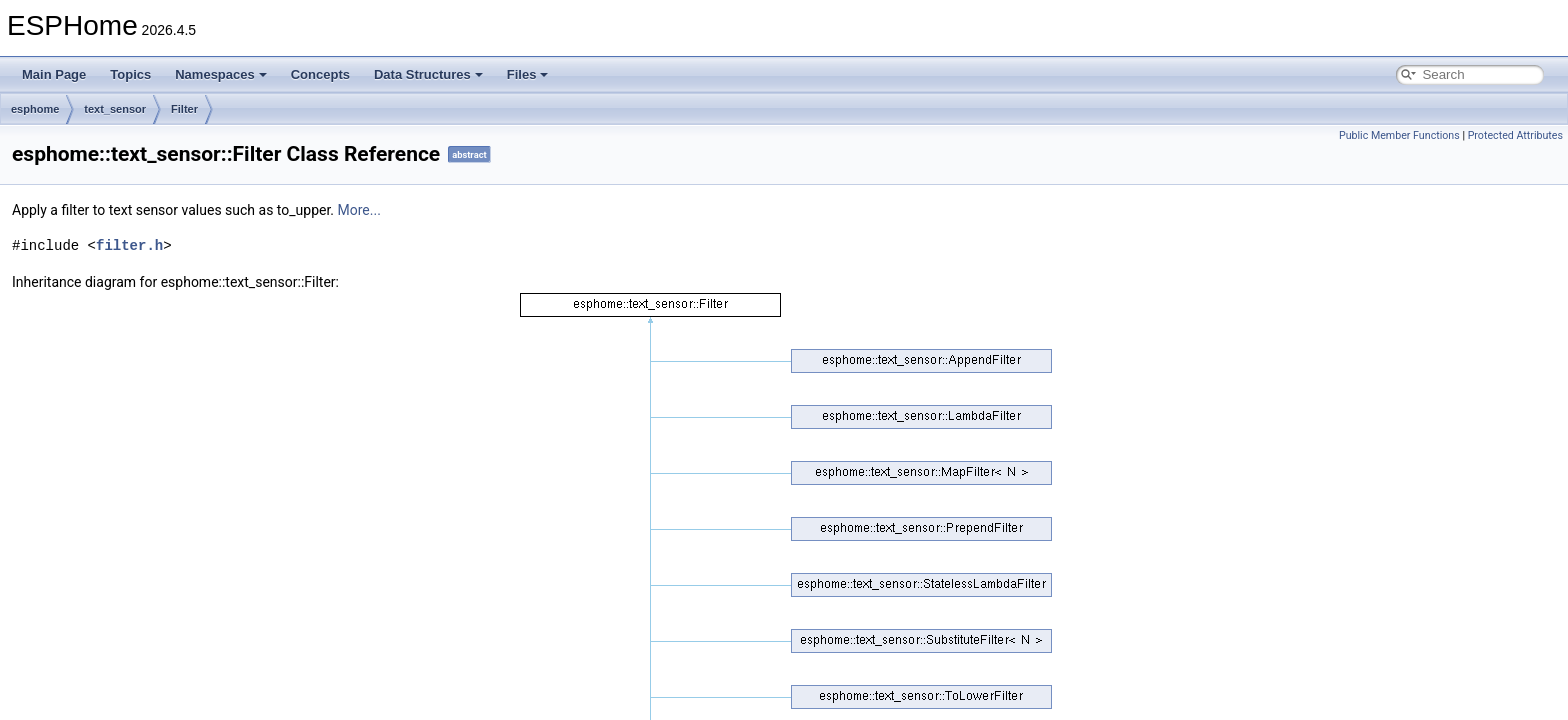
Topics (130, 74)
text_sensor (115, 109)
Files (528, 74)
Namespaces (221, 74)
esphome (35, 109)
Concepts (320, 74)
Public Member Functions (1399, 135)
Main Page (54, 74)
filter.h (129, 245)
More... (359, 210)
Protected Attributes (1515, 135)
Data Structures (428, 74)
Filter (184, 109)
